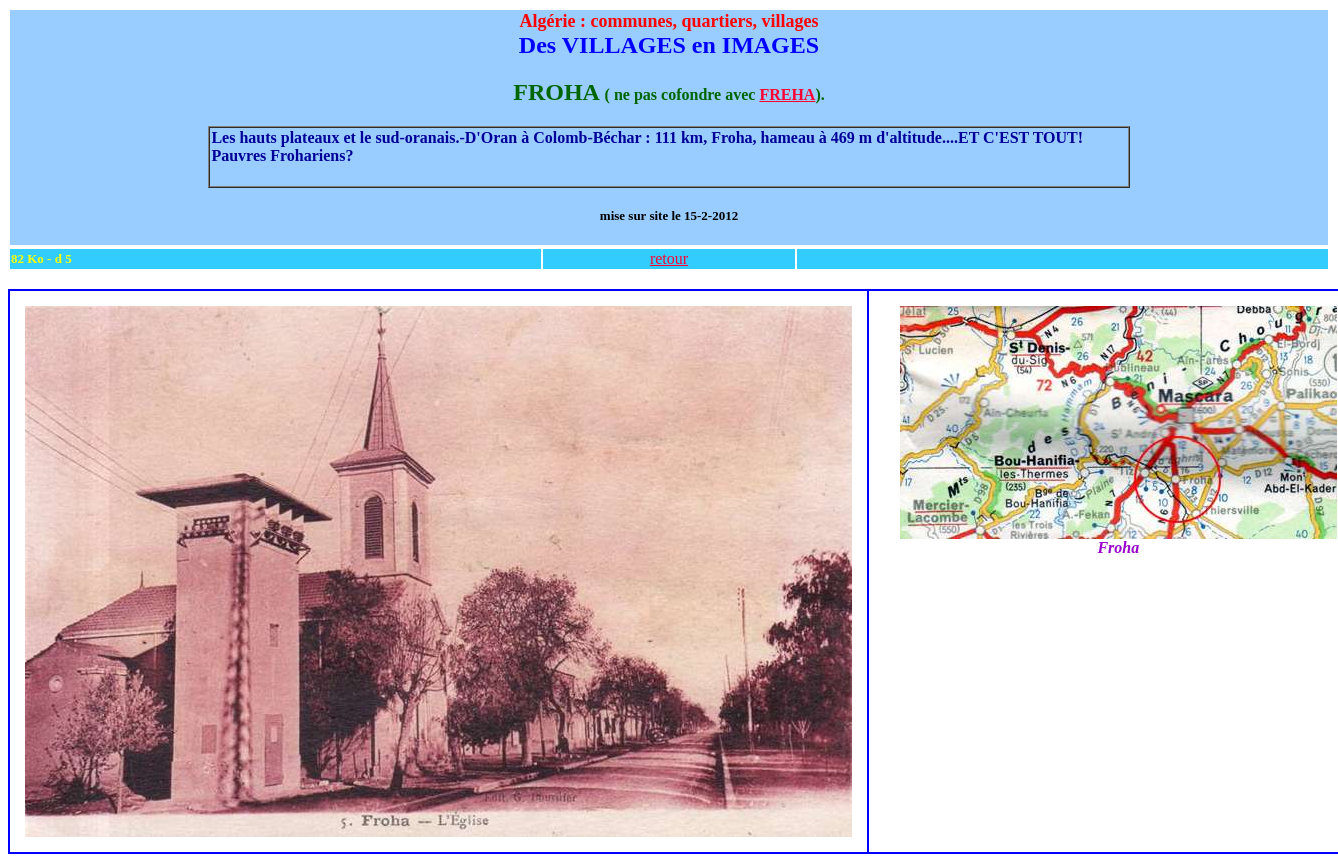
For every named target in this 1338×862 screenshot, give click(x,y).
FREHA (787, 94)
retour (669, 258)
